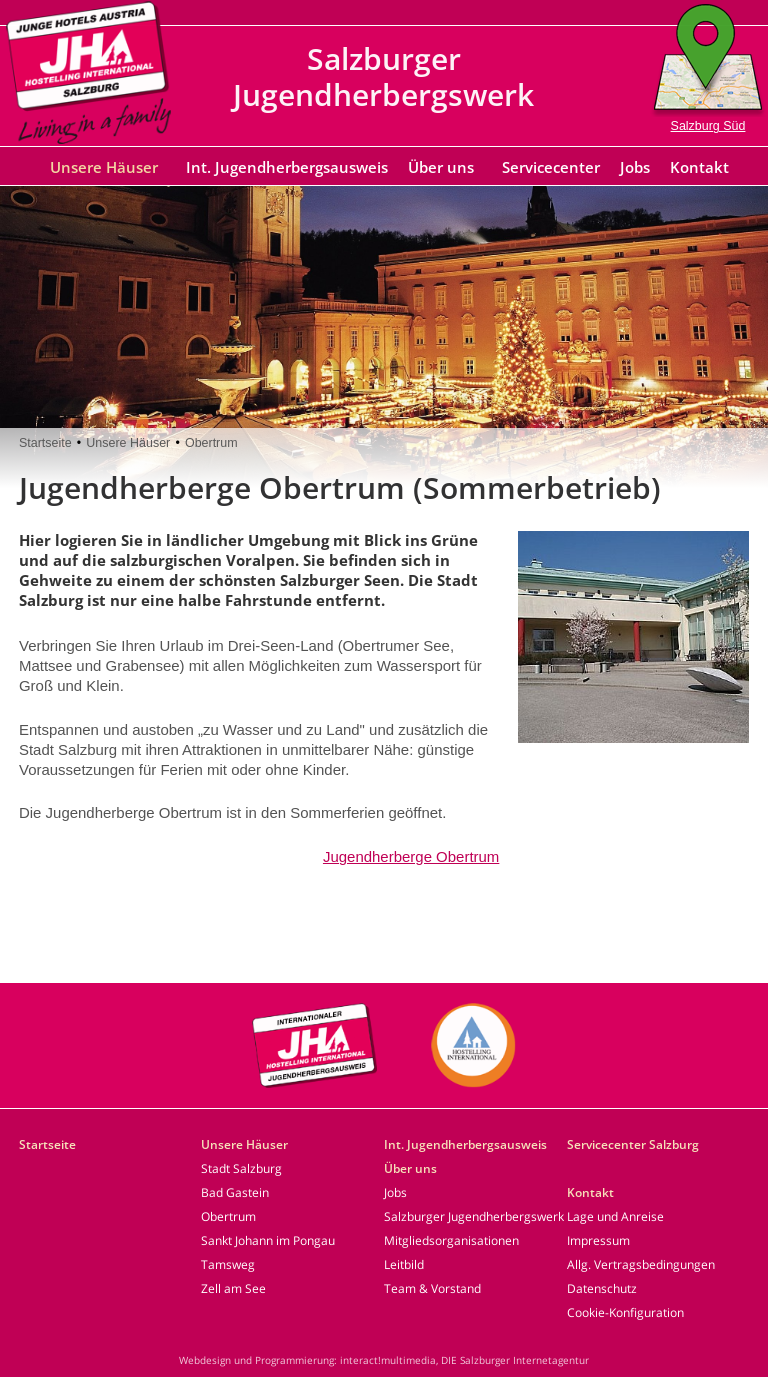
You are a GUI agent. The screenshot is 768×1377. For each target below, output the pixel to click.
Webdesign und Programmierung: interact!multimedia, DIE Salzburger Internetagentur (384, 1360)
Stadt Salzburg (241, 1168)
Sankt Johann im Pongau (268, 1240)
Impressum (598, 1240)
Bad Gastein (235, 1192)
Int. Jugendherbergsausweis (287, 167)
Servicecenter (551, 167)
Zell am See (233, 1288)
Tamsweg (228, 1264)
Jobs (635, 167)
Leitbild (404, 1264)
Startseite (45, 443)
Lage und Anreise (615, 1216)
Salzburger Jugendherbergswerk (474, 1216)
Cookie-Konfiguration (625, 1312)
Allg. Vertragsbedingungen (641, 1264)
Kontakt (699, 167)
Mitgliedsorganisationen (451, 1240)
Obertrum (211, 443)
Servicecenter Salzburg (633, 1144)
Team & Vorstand (432, 1288)
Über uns (441, 167)
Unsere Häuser (104, 167)
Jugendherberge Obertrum (411, 856)
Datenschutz (602, 1288)
